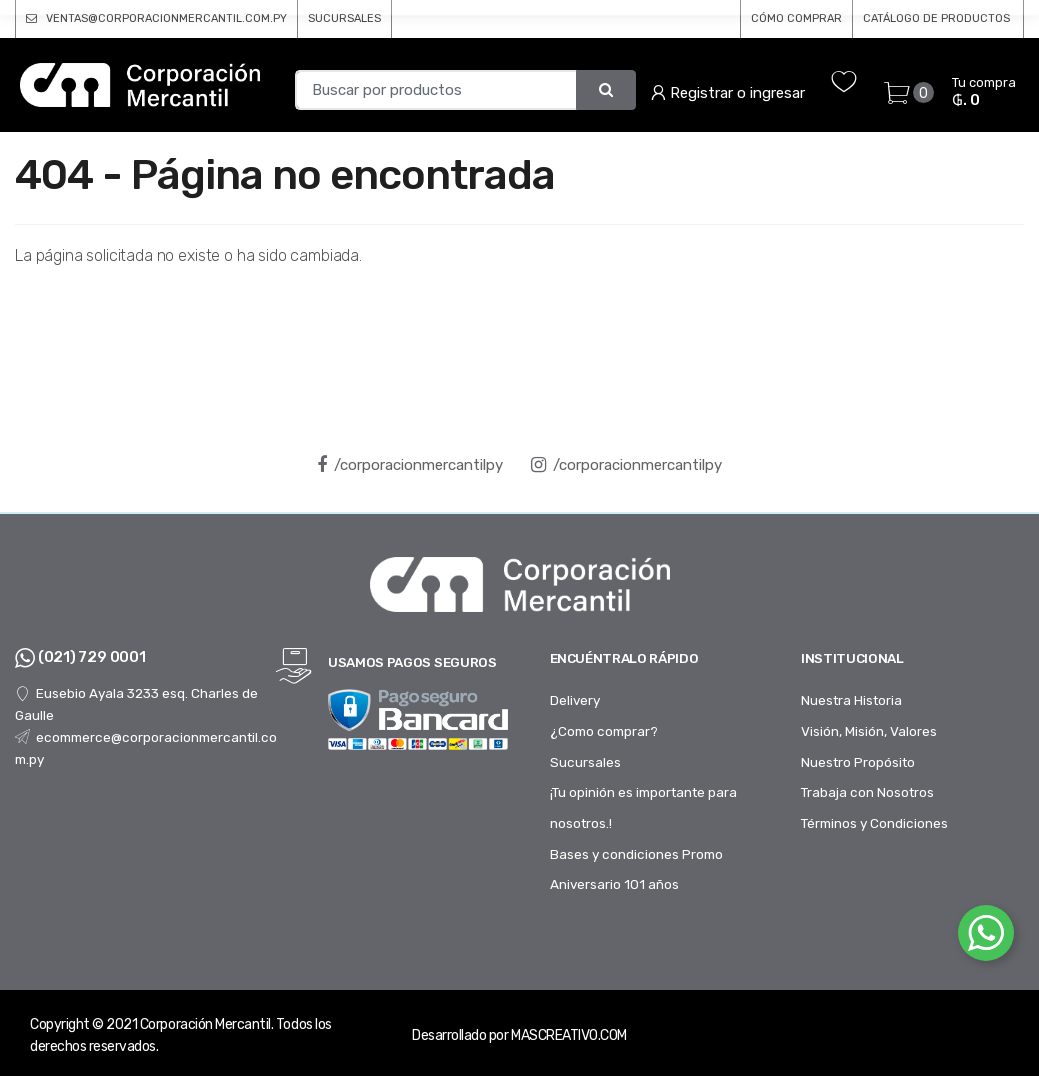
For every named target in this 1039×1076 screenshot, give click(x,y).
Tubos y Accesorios (845, 53)
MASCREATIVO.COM (569, 1035)
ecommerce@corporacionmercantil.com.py (146, 748)
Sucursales (585, 762)
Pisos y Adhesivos (508, 53)
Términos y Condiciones (874, 823)
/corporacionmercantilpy (410, 465)
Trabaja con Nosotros (867, 792)
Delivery (575, 700)
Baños (674, 53)
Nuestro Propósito (858, 762)
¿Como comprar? (604, 731)
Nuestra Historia (851, 700)
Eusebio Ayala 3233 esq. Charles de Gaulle (136, 704)
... (977, 51)
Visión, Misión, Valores (869, 731)
